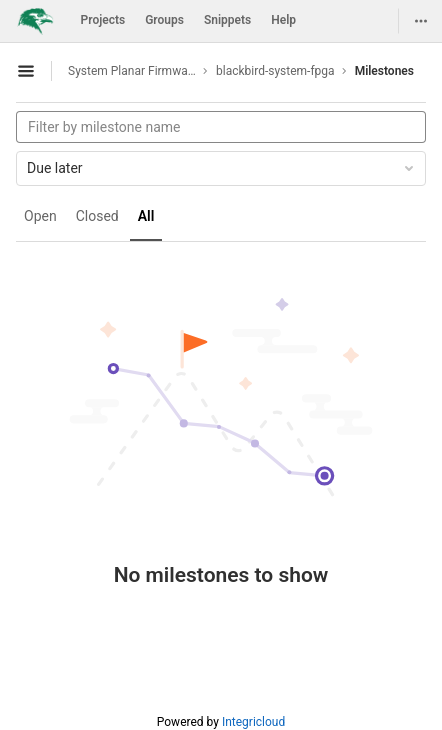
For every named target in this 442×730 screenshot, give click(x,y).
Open (40, 216)
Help (283, 20)
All (146, 216)
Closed (97, 216)
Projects (103, 20)
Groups (164, 20)
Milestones (384, 71)
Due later (222, 168)
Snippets (227, 20)
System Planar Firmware (132, 71)
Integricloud (253, 722)
